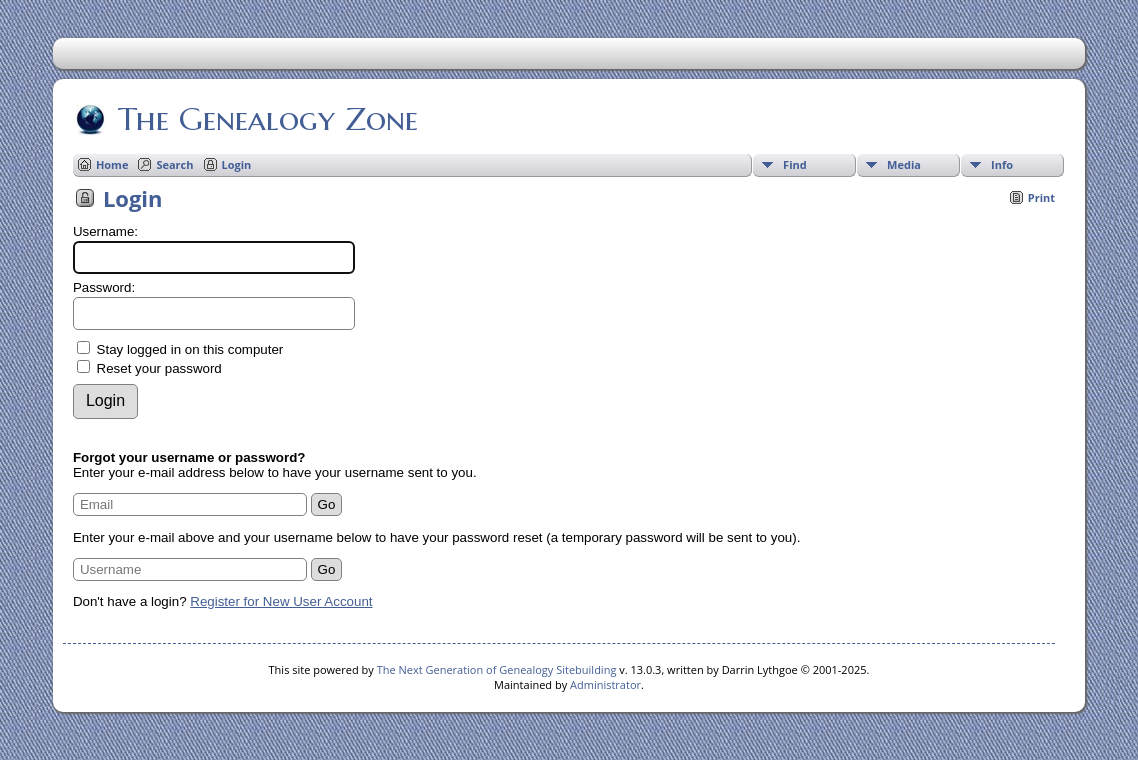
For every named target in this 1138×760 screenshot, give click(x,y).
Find (795, 164)
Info (1002, 164)
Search (174, 164)
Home (112, 164)
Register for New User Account (281, 601)
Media (904, 164)
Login (237, 164)
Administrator (605, 684)
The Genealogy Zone (266, 119)
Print (1041, 197)
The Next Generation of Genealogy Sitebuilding (497, 669)
